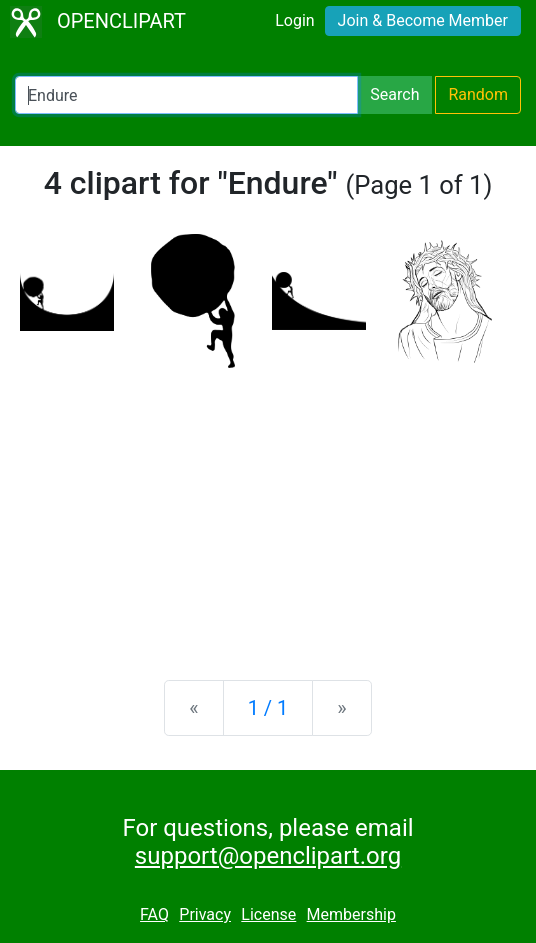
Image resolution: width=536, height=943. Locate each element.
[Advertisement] (268, 508)
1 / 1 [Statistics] (268, 708)
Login (294, 20)
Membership (351, 914)
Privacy (205, 914)
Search (394, 94)
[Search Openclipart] (186, 95)
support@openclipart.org (268, 856)
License (268, 914)
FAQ (154, 914)
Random (478, 94)
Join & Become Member (423, 20)
